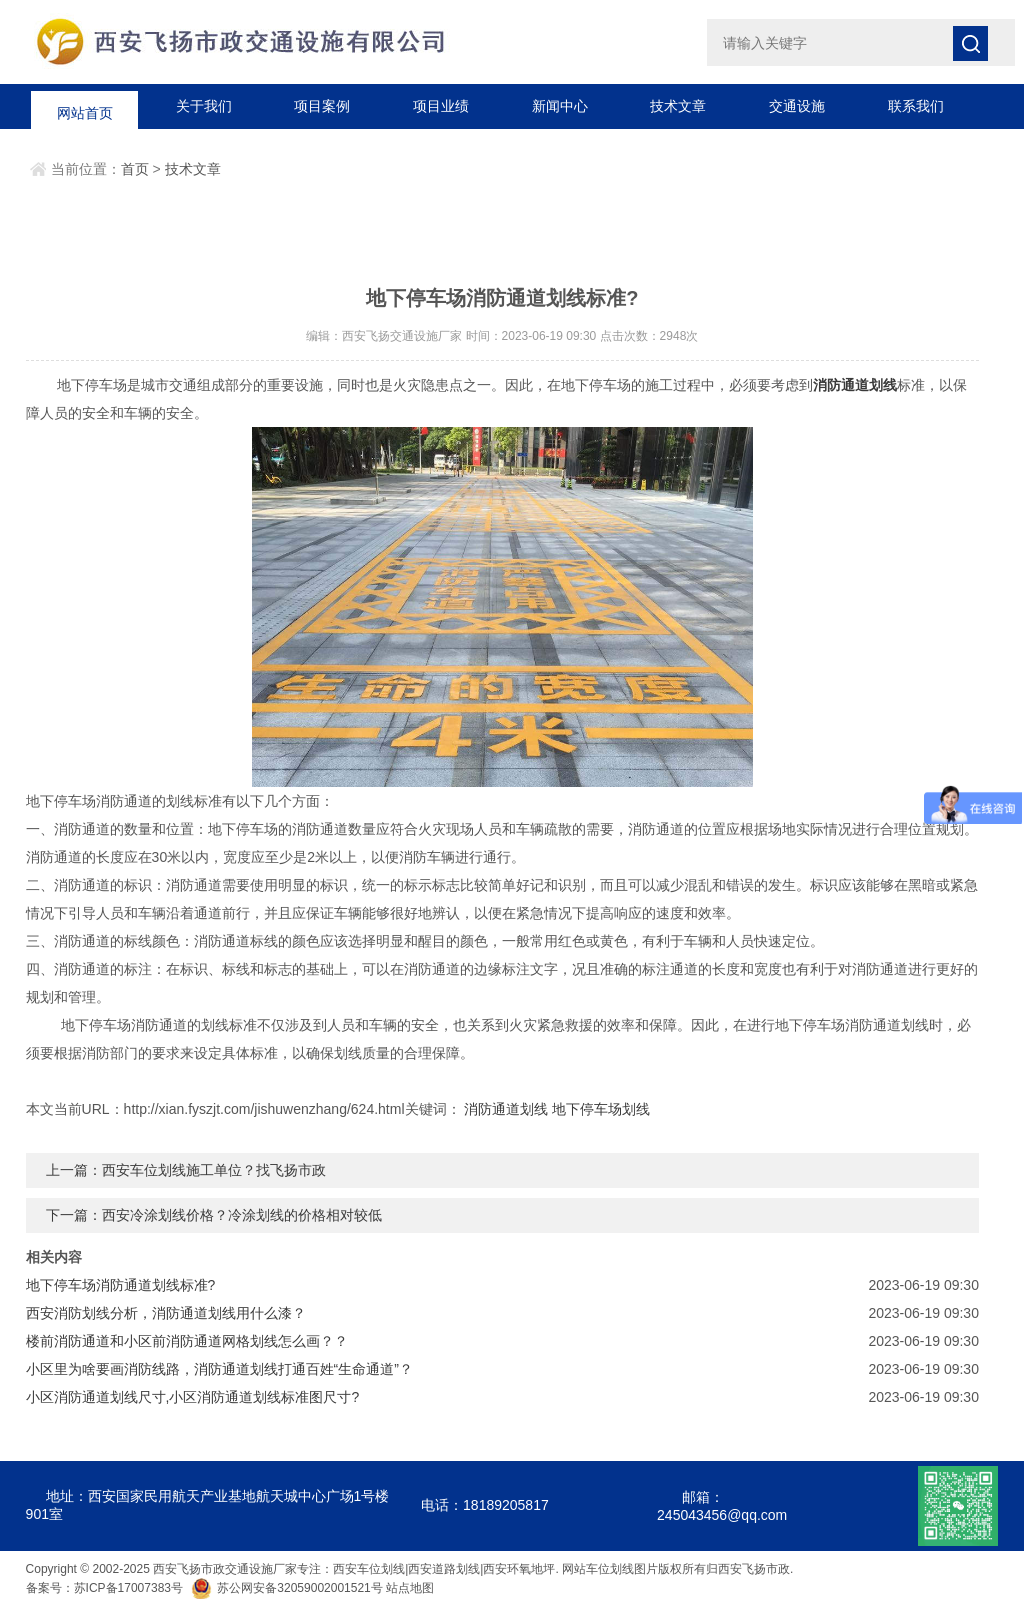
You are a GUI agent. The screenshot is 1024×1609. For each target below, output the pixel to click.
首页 (135, 169)
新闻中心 (560, 106)
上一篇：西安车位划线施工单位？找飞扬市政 (186, 1170)
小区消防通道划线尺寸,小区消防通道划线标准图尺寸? (193, 1397)
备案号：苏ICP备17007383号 (104, 1588)
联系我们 (916, 106)
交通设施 (797, 106)
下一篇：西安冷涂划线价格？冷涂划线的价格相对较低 (214, 1215)
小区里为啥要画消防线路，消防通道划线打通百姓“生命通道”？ (219, 1369)
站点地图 (410, 1588)
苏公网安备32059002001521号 (288, 1588)
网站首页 (85, 106)
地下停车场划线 (601, 1109)
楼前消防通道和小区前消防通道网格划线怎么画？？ (187, 1341)
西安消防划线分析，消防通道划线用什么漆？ (166, 1313)
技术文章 (678, 106)
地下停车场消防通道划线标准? (121, 1285)
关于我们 (204, 106)
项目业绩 (441, 106)
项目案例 (322, 106)
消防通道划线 (506, 1109)
